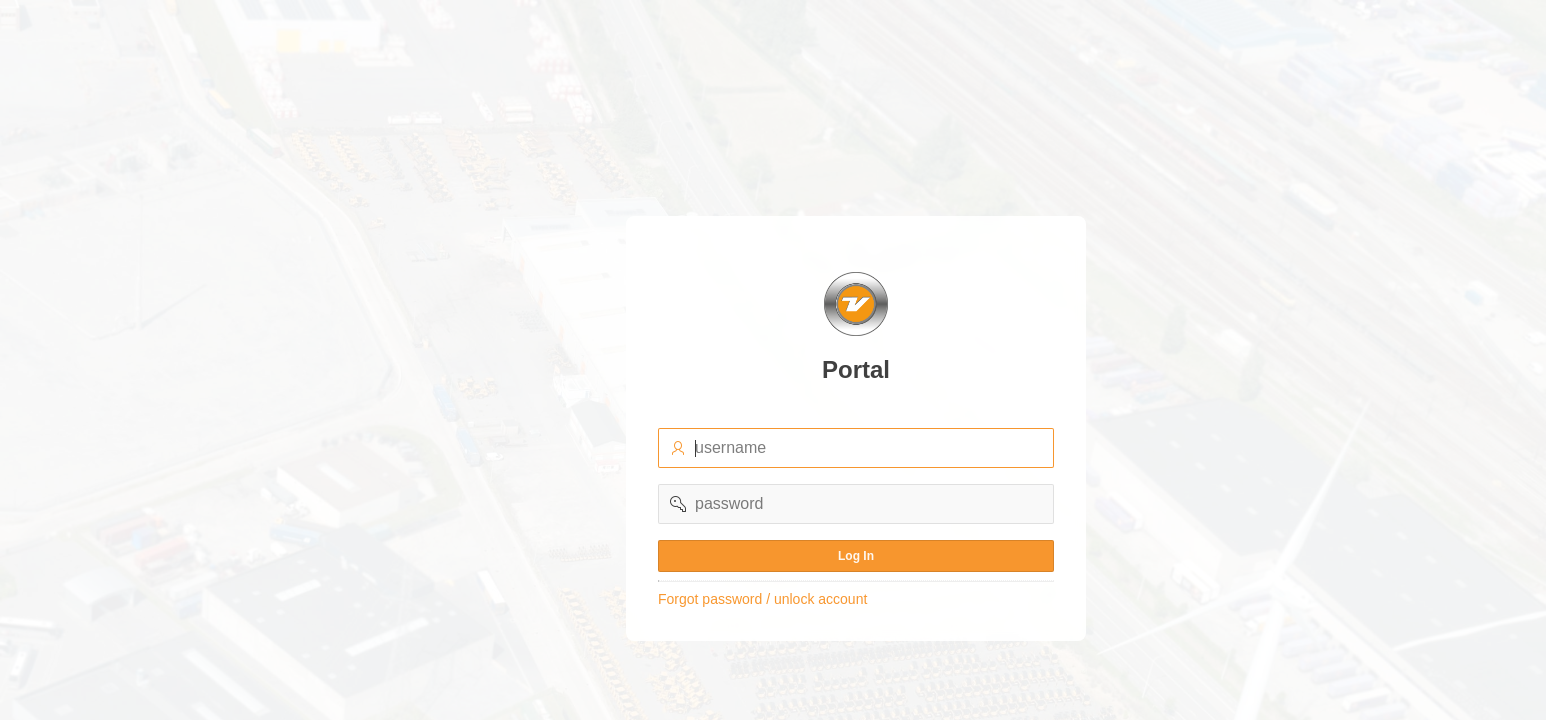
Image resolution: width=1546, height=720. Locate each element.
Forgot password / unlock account (762, 599)
